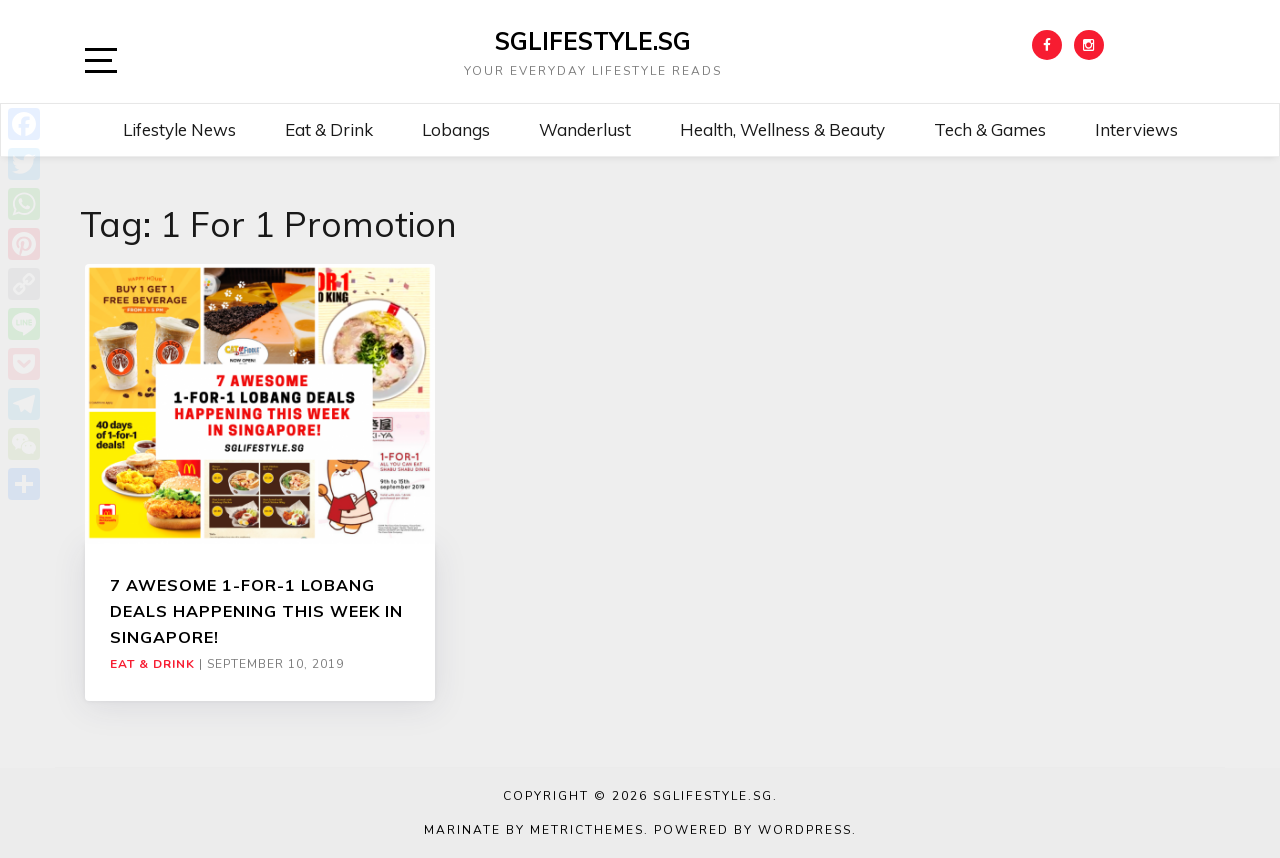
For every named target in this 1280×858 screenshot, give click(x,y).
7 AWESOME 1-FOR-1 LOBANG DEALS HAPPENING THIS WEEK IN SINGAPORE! (256, 611)
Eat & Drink (329, 129)
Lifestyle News (179, 129)
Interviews (1136, 129)
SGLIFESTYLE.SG (593, 41)
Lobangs (456, 129)
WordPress (805, 830)
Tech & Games (990, 129)
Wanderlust (585, 129)
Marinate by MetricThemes (534, 830)
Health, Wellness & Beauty (782, 129)
